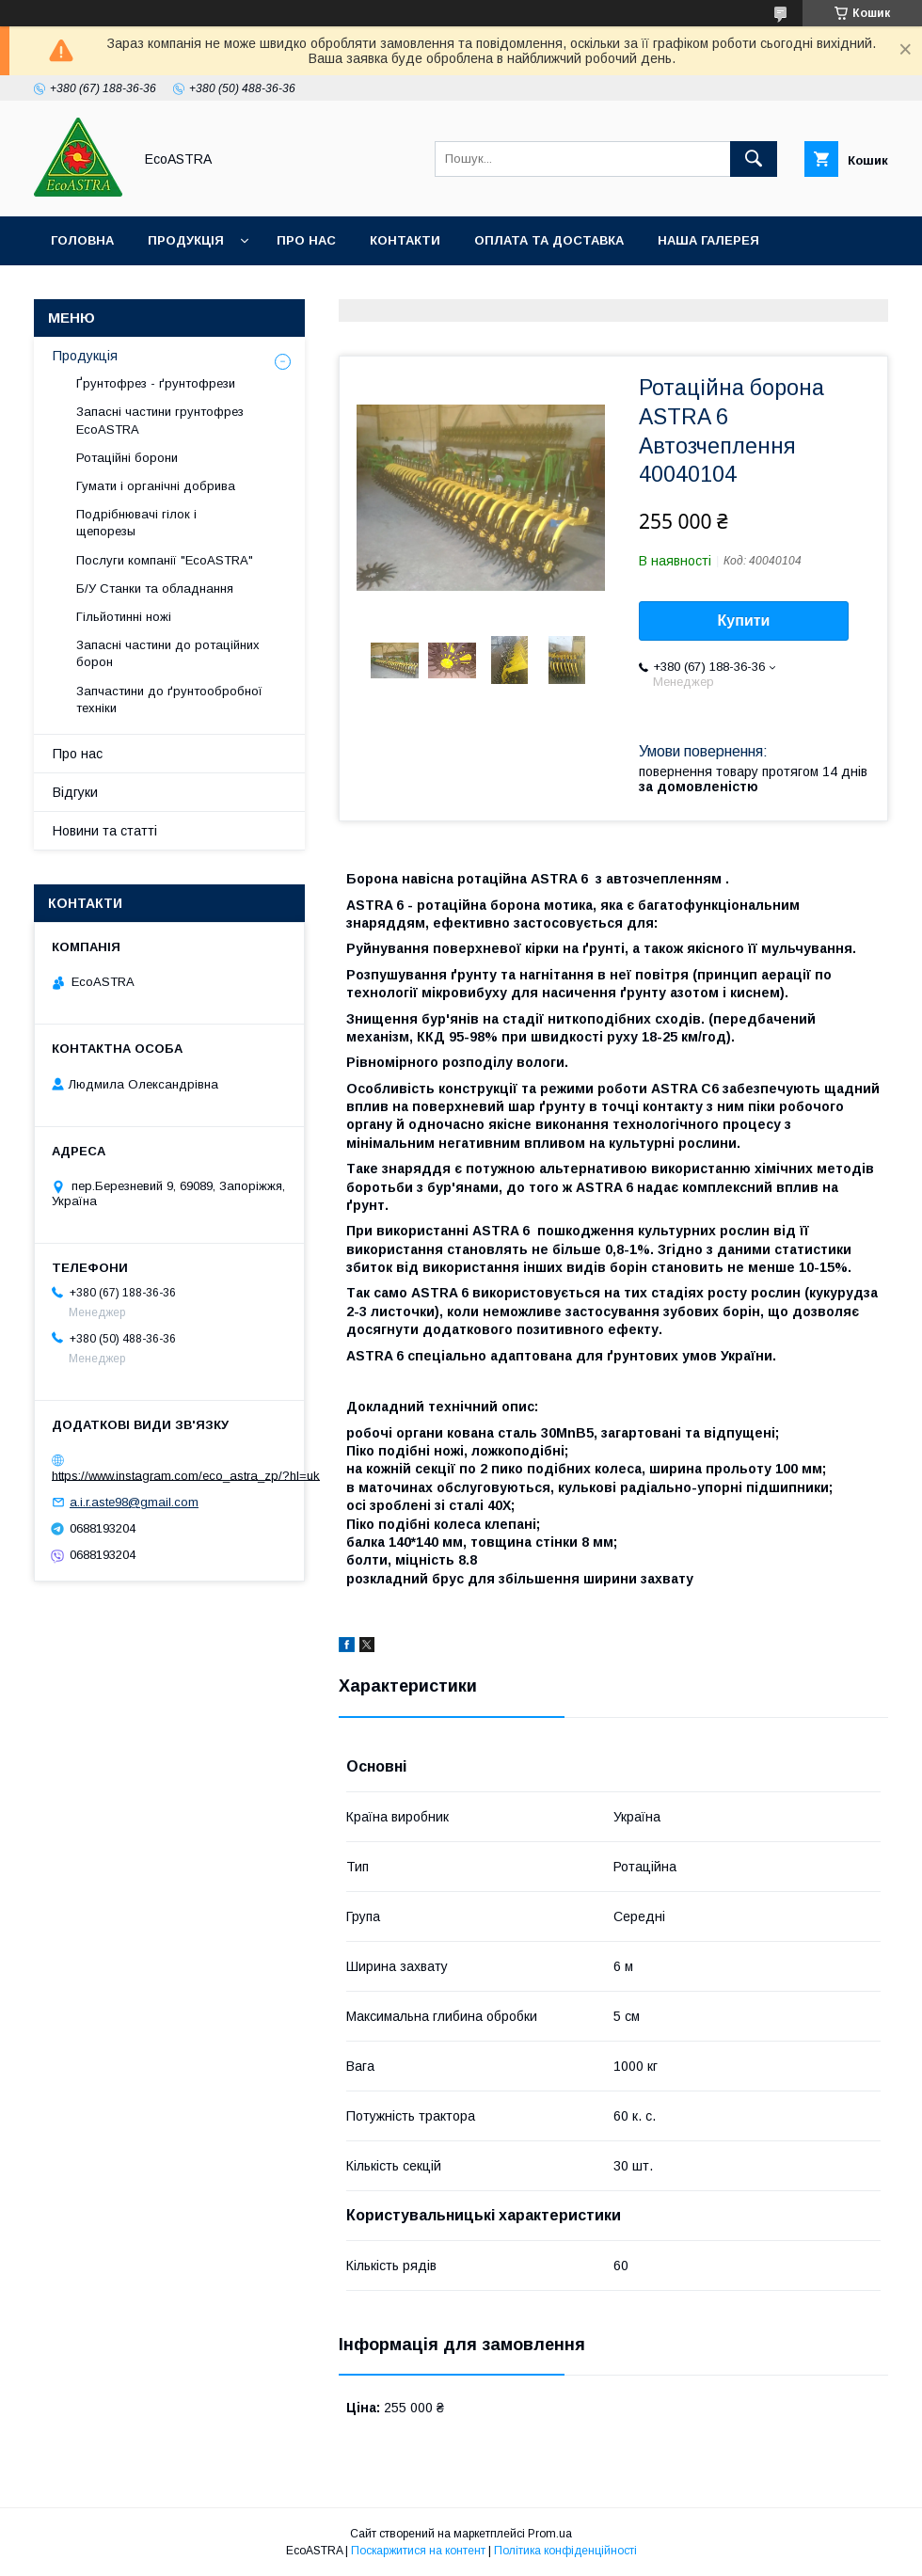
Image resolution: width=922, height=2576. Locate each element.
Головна (82, 240)
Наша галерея (708, 240)
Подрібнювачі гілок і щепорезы (136, 522)
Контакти (405, 240)
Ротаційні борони (127, 458)
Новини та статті (105, 830)
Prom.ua (550, 2533)
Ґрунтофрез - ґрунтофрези (155, 383)
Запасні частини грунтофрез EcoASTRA (160, 420)
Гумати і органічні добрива (155, 486)
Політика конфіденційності (565, 2550)
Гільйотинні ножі (123, 617)
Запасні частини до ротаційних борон (168, 653)
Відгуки (75, 792)
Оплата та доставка (549, 240)
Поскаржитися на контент (418, 2550)
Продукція (186, 240)
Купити (744, 620)
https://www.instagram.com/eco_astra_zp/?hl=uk (186, 1475)
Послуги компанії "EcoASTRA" (164, 560)
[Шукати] (753, 159)
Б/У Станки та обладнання (154, 588)
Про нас (306, 240)
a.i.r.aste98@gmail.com (134, 1502)
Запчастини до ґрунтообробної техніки (169, 699)
